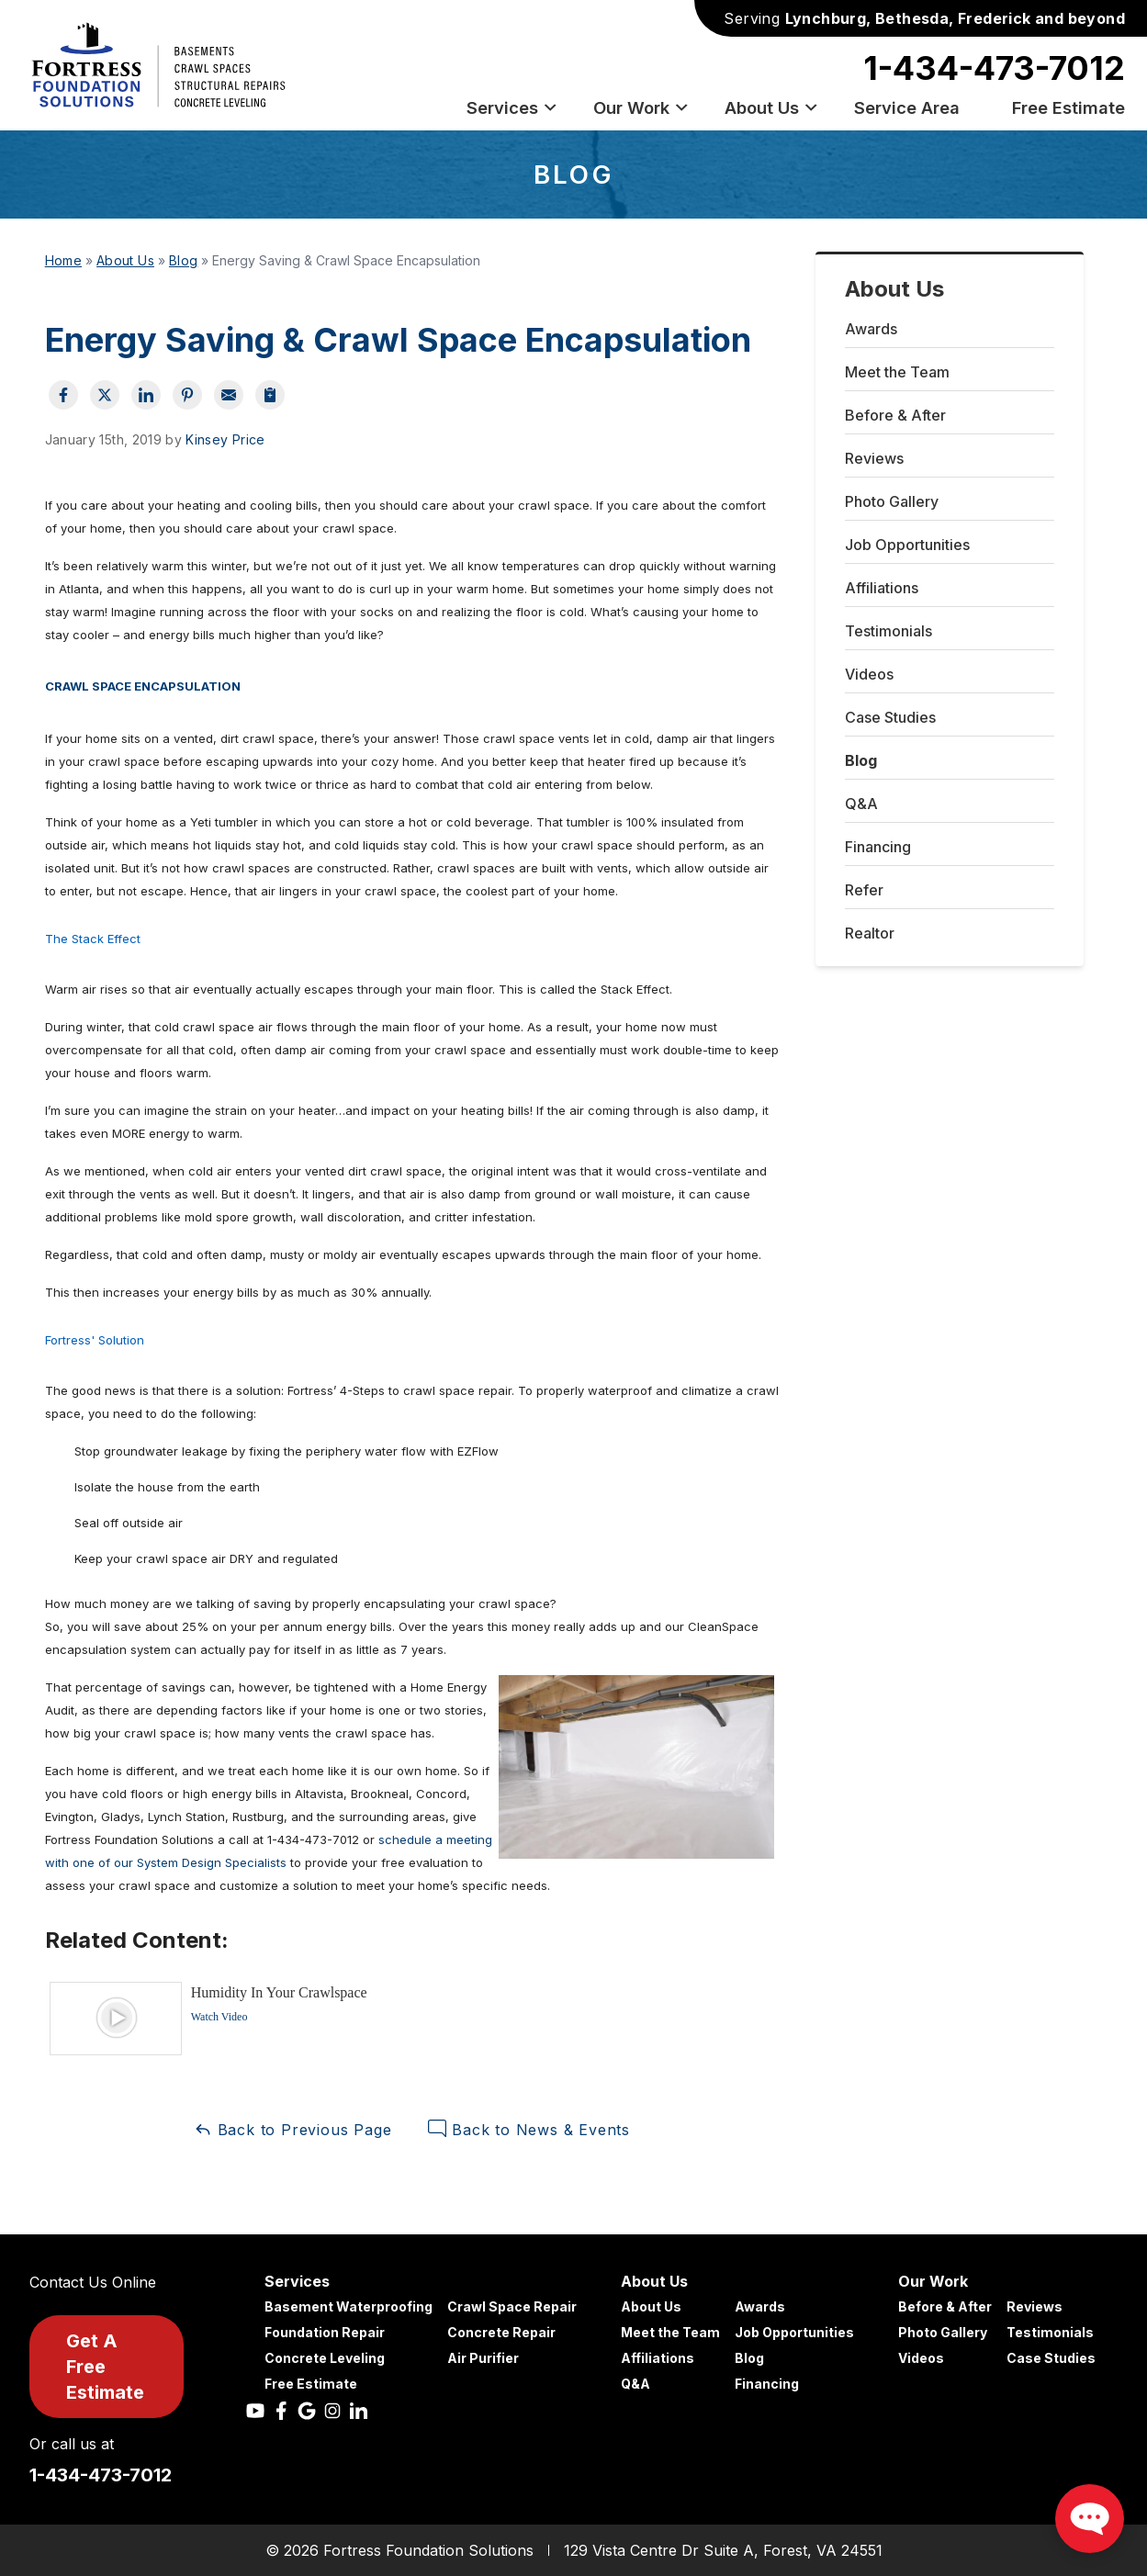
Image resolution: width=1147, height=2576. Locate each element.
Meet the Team (897, 372)
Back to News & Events (529, 2129)
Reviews (874, 458)
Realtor (869, 933)
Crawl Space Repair (512, 2306)
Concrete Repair (501, 2332)
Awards (871, 329)
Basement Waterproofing (348, 2306)
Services (512, 107)
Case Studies (890, 717)
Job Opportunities (907, 544)
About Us (772, 107)
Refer (864, 890)
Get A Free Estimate (105, 2366)
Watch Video (219, 2016)
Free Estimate (1068, 107)
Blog (861, 760)
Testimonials (888, 631)
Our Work (641, 107)
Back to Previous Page (293, 2129)
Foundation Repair (324, 2332)
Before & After (895, 415)
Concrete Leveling (324, 2358)
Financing (878, 847)
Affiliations (881, 588)
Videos (869, 674)
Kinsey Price (225, 439)
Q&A (861, 803)
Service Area (907, 107)
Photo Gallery (892, 501)
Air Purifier (483, 2358)
